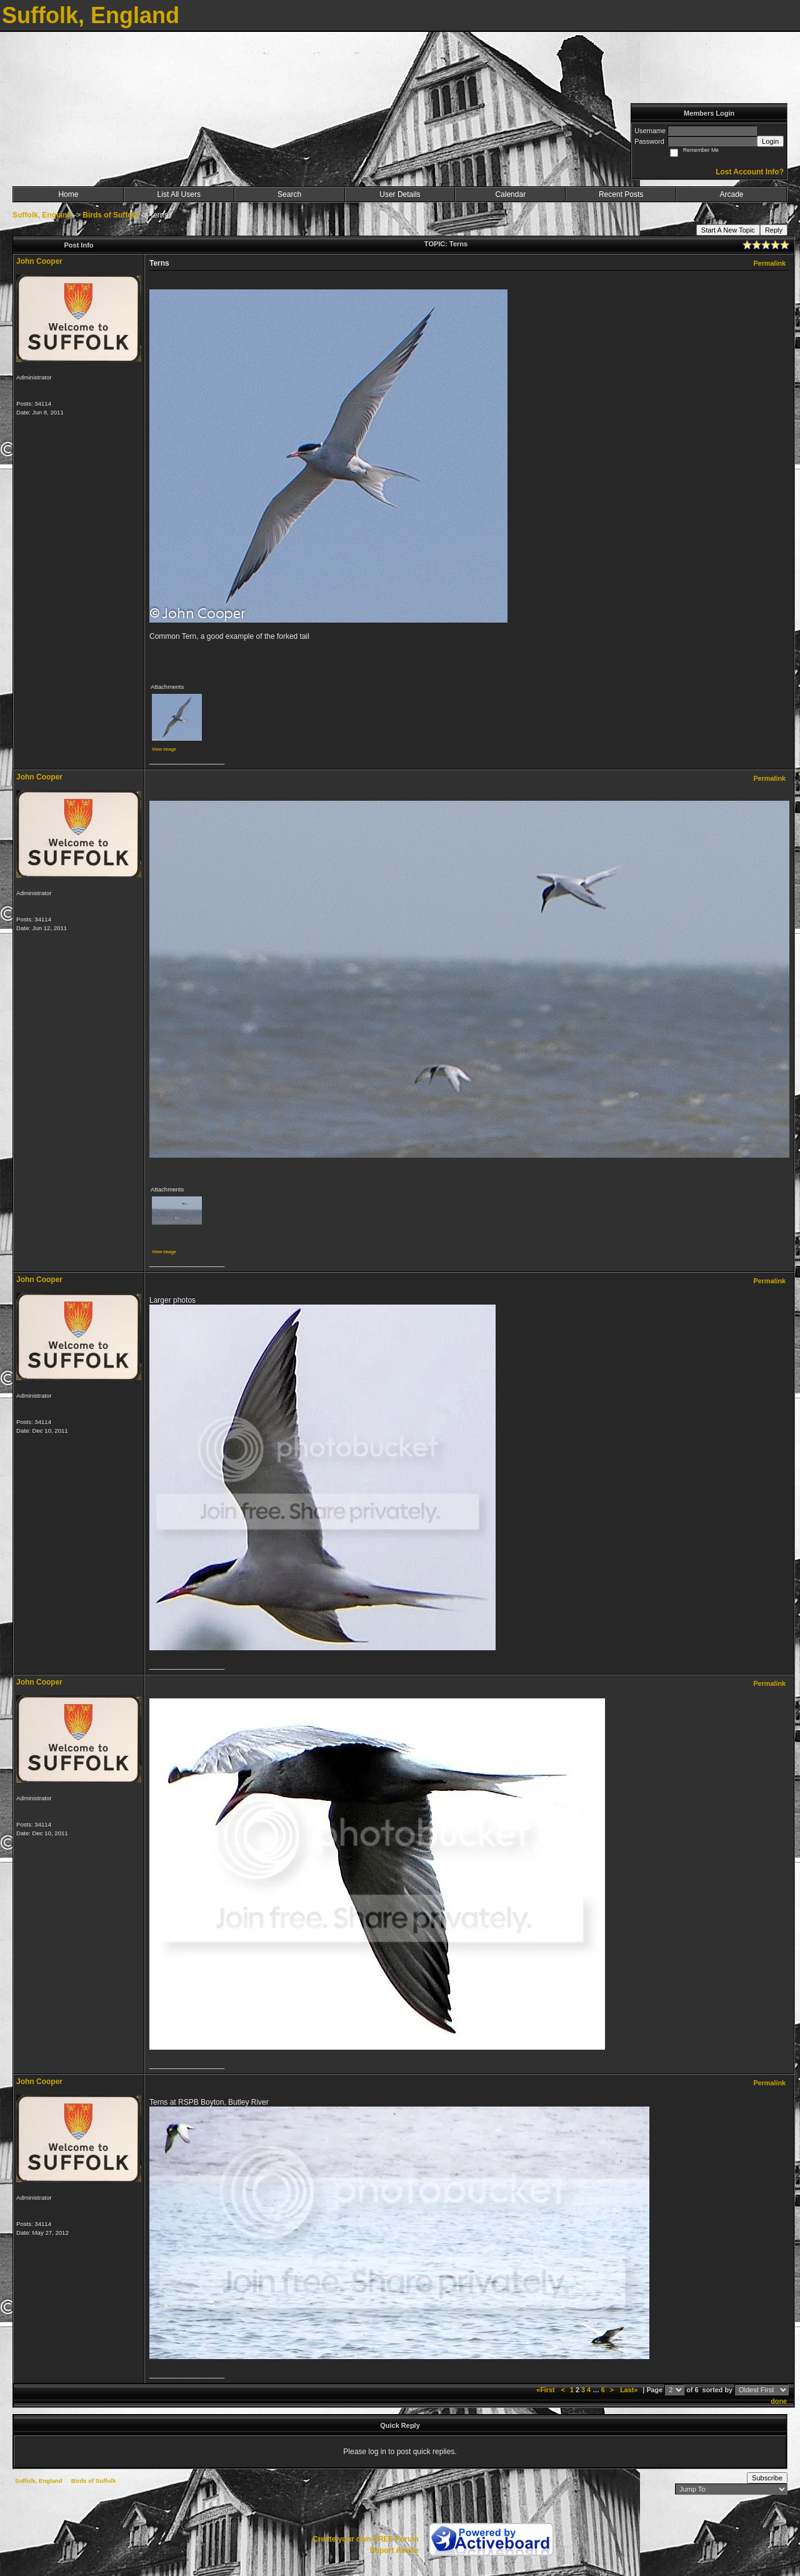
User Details (399, 194)
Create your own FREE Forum (365, 2539)
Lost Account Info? (750, 172)
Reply (773, 230)
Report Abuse (394, 2550)
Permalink (769, 263)
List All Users (179, 194)
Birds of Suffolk (110, 215)
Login (770, 141)
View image (164, 749)
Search (289, 194)
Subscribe (767, 2478)
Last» (629, 2389)
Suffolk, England (42, 215)
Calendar (510, 194)
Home (68, 194)
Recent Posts (621, 194)
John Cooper (39, 261)
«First (546, 2389)
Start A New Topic (728, 230)
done (779, 2401)
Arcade (732, 194)
